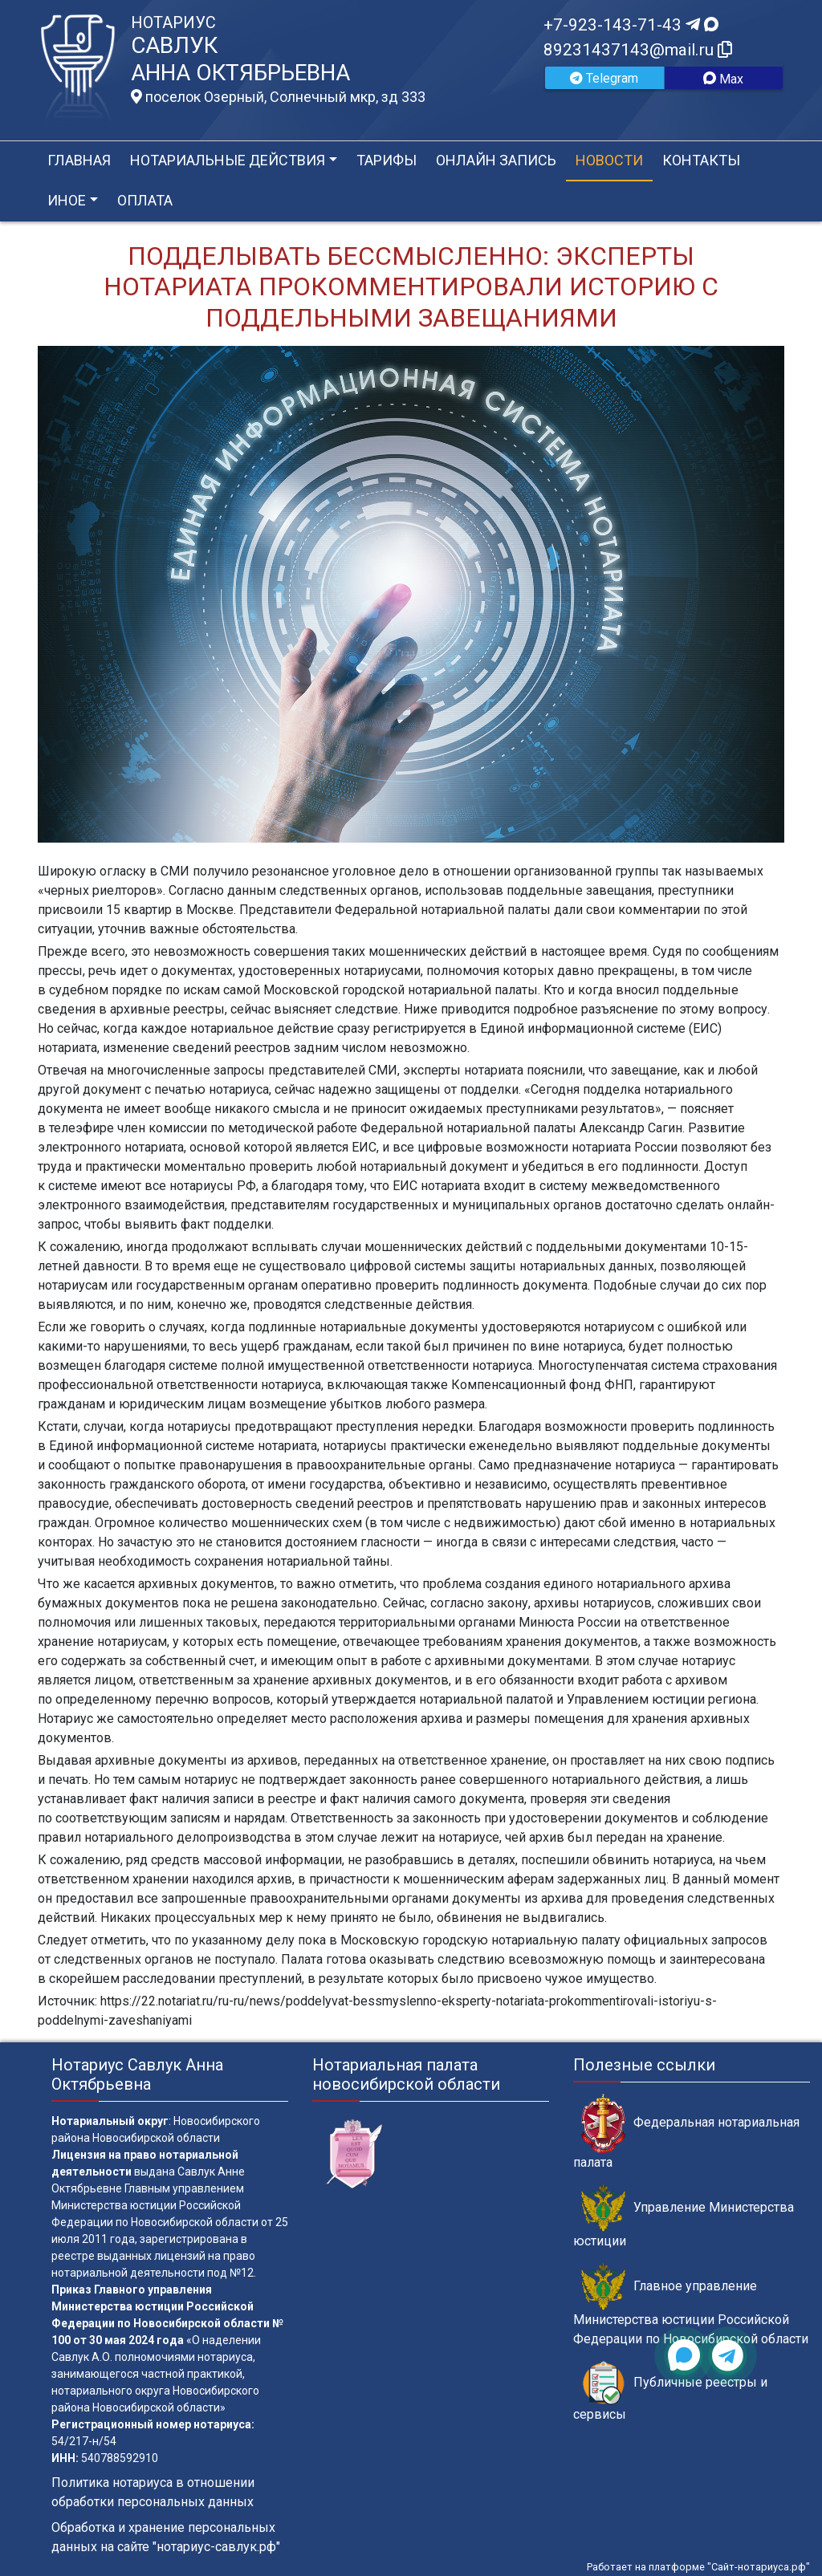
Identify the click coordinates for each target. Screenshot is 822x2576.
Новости (609, 160)
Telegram (604, 78)
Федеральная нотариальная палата (686, 2131)
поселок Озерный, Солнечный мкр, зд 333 (278, 97)
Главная (79, 160)
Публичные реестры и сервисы (670, 2391)
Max (723, 79)
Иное (66, 200)
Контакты (701, 160)
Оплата (145, 200)
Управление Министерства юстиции (683, 2216)
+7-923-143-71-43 (630, 25)
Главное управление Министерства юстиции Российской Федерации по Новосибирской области (690, 2304)
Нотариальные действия (227, 160)
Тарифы (386, 160)
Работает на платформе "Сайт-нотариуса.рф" (698, 2567)
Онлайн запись (496, 160)
